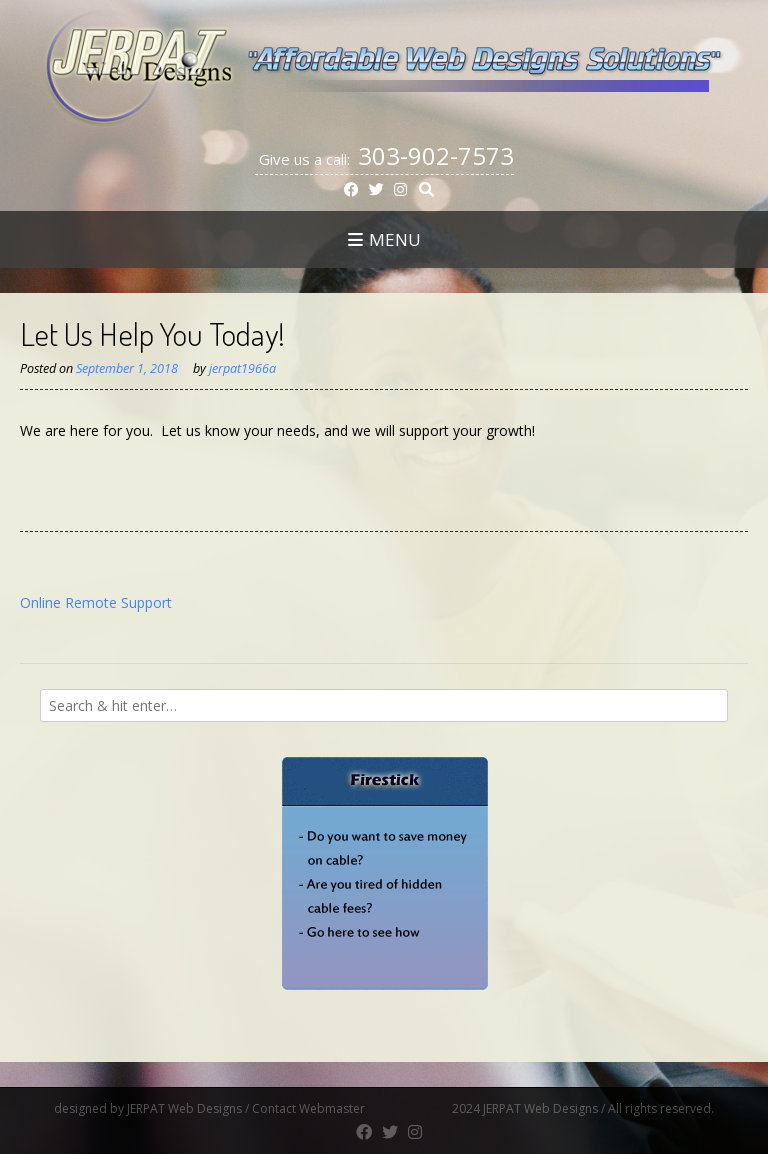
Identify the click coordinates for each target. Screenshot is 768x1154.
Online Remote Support (96, 602)
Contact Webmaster (350, 1108)
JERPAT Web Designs (184, 1108)
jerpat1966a (242, 368)
